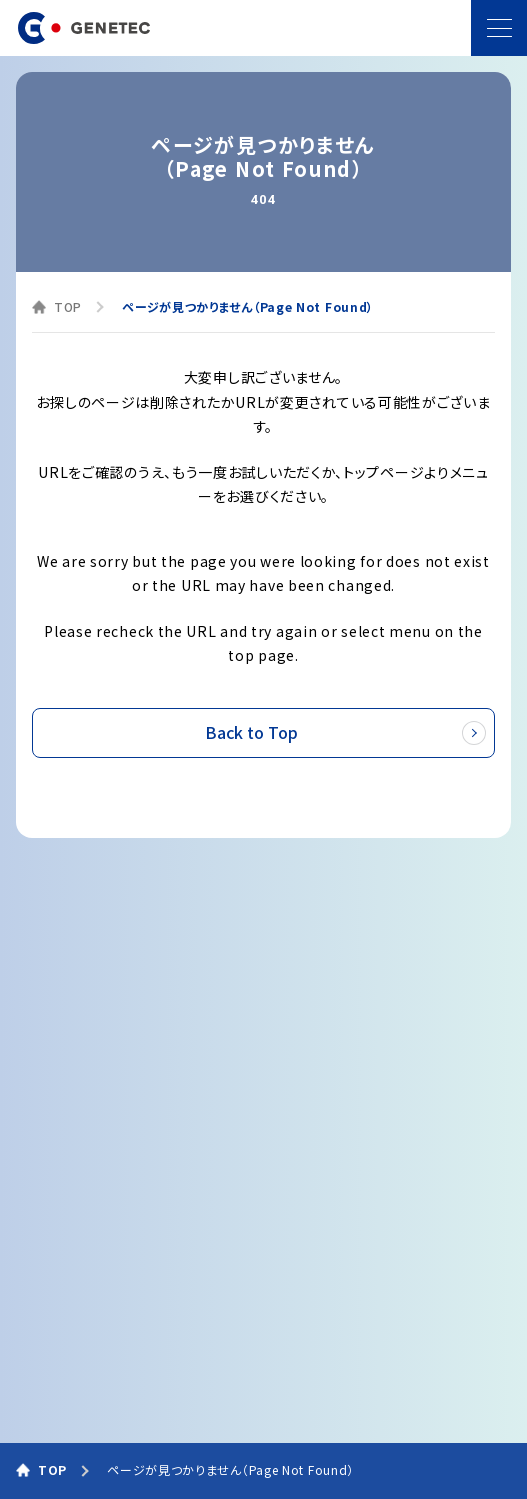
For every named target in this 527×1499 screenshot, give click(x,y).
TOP (68, 306)
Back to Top (348, 733)
